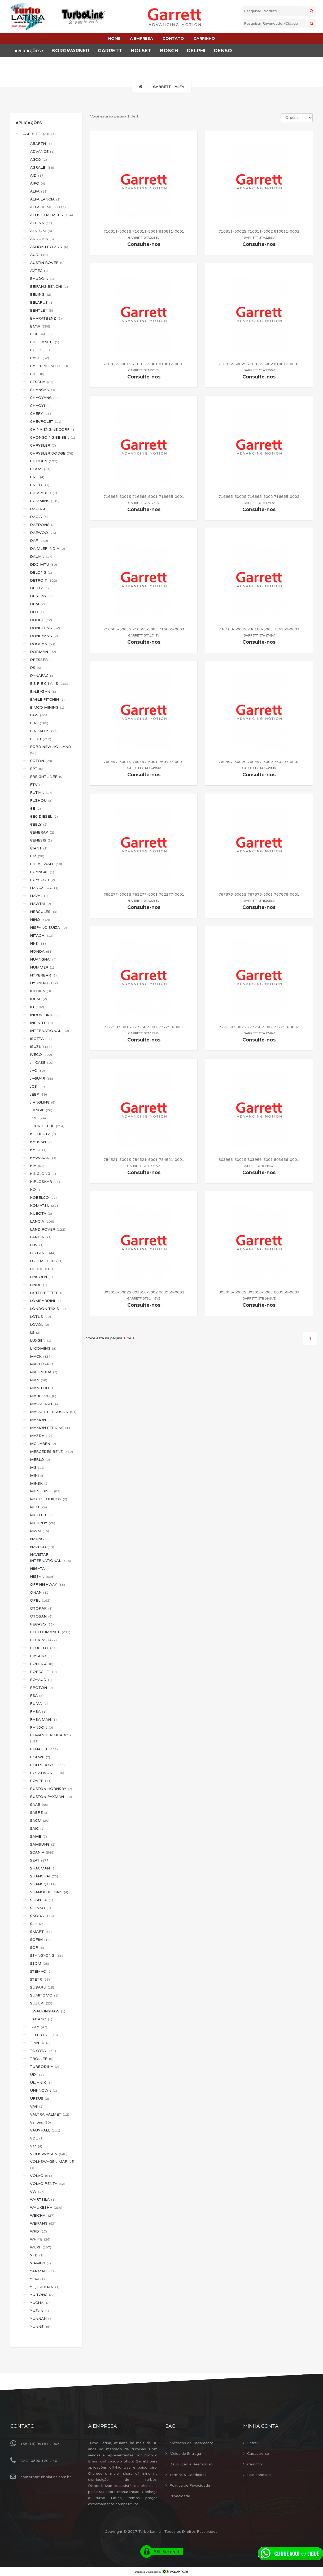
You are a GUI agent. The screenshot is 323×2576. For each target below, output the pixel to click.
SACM (39, 1820)
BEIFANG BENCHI (49, 286)
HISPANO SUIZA (48, 927)
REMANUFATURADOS (51, 1738)
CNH (37, 477)
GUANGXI (42, 872)
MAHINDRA (43, 1372)
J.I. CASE (41, 1062)
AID (37, 175)
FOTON (41, 761)
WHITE (40, 2239)
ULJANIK (41, 2082)
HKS (38, 943)
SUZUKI (41, 2003)
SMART (41, 1931)
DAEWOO (43, 532)
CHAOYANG (45, 397)
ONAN (40, 1592)
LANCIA (42, 1221)
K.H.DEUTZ (43, 1134)
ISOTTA (41, 1038)
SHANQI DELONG (49, 1892)
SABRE (39, 1812)
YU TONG (42, 2294)
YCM (38, 2279)
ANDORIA (42, 239)
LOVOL (39, 1324)
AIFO (37, 183)
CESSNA (41, 382)
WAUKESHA (46, 2207)
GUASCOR (42, 880)
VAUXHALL (45, 2130)
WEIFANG (42, 2223)
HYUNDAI (44, 983)
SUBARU (42, 1987)
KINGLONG (43, 1173)
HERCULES (43, 911)
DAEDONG (42, 524)
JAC (37, 1070)
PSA (36, 1695)
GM (37, 856)
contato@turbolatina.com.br (45, 2477)
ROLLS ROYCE (47, 1765)
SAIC (37, 1828)
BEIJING (40, 294)
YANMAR (43, 2271)
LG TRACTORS (46, 1261)
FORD (40, 739)
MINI (37, 1475)
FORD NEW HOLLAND (51, 749)
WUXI (40, 2247)
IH (37, 1007)
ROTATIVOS (47, 1773)
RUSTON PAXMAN (51, 1796)
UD (37, 2074)
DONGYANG (44, 636)
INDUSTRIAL (45, 1015)
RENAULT (44, 1749)
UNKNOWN (43, 2090)
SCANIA (42, 1852)
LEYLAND (42, 1253)
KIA (37, 1165)
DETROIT (43, 580)
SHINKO (40, 1908)
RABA (38, 1711)
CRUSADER (43, 493)
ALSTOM (41, 231)
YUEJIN (39, 2310)
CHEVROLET (45, 421)
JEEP (38, 1094)
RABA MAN (43, 1719)
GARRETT (39, 134)
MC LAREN (43, 1443)
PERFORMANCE (50, 1632)
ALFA (38, 191)
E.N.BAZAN (43, 691)
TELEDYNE (44, 2035)
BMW (40, 326)
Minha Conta (260, 2426)
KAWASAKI (43, 1158)
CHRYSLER (43, 445)
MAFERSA (42, 1364)
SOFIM (40, 1939)
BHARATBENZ (46, 318)
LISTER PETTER (47, 1293)
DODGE (41, 620)
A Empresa (102, 2426)
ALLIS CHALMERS (51, 215)
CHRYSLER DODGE (51, 453)
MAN (38, 1380)
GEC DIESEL (44, 816)
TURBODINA (44, 2066)
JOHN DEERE (47, 1126)
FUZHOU (41, 800)
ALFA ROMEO (48, 207)
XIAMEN (40, 2263)
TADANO (41, 2019)
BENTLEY (41, 310)
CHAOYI (40, 405)
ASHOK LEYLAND (49, 247)
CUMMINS (44, 501)
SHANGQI (43, 1884)
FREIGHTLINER (46, 776)
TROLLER (41, 2058)
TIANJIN (40, 2043)
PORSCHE (43, 1672)
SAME (38, 1836)
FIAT (39, 723)
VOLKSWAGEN (48, 2154)
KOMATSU (45, 1205)
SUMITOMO (44, 1995)
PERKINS (43, 1640)
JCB (37, 1086)
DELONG (41, 572)
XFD (36, 2255)
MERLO (40, 1459)
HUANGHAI (43, 959)
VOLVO (42, 2175)
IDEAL (38, 999)
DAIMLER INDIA (47, 548)
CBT (37, 374)
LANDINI (40, 1237)
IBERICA (40, 991)
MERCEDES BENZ (51, 1451)
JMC (38, 1118)
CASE (39, 358)
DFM (37, 604)
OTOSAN (41, 1616)
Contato (22, 2426)
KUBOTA (41, 1213)
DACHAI (40, 509)
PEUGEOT (44, 1648)
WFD (38, 2231)
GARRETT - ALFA (168, 87)
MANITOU (42, 1388)
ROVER (40, 1781)
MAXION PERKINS (51, 1428)
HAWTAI (40, 903)
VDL (36, 2138)
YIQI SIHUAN (44, 2287)
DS (35, 667)
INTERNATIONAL (49, 1030)
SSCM (39, 1963)
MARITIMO (43, 1396)
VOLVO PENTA (47, 2183)
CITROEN (43, 461)
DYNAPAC (42, 675)
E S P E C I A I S (49, 683)
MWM (39, 1531)
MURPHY (42, 1523)
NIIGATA (40, 1568)
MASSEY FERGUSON (53, 1412)
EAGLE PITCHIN (47, 699)
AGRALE (42, 167)
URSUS (39, 2098)
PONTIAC (41, 1664)
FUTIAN (41, 792)
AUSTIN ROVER (47, 262)
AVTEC (39, 270)
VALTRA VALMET (49, 2114)
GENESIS (41, 840)
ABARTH (41, 143)
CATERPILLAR (49, 366)
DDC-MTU (43, 564)
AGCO (38, 159)
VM (36, 2146)
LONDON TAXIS (48, 1308)
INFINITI (41, 1023)
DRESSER (42, 659)
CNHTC (39, 485)
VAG (36, 2106)
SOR (37, 1947)
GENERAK (42, 832)
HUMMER (42, 967)
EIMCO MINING (47, 707)
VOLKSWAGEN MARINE (52, 2164)
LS (35, 1332)
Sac (170, 2426)
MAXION (41, 1420)
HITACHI (41, 935)
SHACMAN (43, 1868)
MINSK (39, 1483)
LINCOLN (41, 1277)
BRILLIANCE (44, 342)
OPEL (40, 1600)
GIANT (38, 848)
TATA (38, 2027)
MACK (41, 1356)
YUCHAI (42, 2302)
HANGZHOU (44, 888)
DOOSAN (42, 644)
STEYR (40, 1979)
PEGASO (42, 1624)
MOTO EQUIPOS (48, 1499)
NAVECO (42, 1547)
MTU (38, 1507)
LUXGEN (40, 1340)
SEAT (40, 1860)
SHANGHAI (44, 1876)
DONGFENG (45, 628)
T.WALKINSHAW (47, 2011)
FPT (36, 768)
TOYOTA (43, 2050)
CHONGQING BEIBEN (52, 437)
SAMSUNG (42, 1844)
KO (36, 1189)
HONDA (41, 951)
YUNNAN (41, 2318)
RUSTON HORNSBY (51, 1788)
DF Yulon (41, 596)
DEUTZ (39, 588)
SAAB (39, 1804)
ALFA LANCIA (45, 199)
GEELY (38, 824)
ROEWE (40, 1757)
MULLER (41, 1515)
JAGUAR (41, 1078)
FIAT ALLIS (44, 731)
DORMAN (43, 652)
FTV (36, 784)
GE (35, 808)
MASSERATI (44, 1404)
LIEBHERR (42, 1269)
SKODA (42, 1916)
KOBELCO (43, 1197)
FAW (39, 715)
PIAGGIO (41, 1656)
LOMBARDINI (45, 1300)
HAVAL (39, 895)
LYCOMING (43, 1348)
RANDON (41, 1727)
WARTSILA (42, 2199)
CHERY (40, 413)
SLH (36, 1923)
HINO (40, 919)
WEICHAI (42, 2215)
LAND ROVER (47, 1229)
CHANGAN (42, 389)
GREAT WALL (46, 864)
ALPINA (41, 223)
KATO (38, 1150)
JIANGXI (41, 1110)
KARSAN (41, 1142)
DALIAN (41, 556)
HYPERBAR (43, 975)
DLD (37, 612)
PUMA (39, 1703)
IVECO (41, 1054)
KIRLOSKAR (45, 1181)
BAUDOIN (42, 278)
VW (37, 2191)
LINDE (38, 1285)
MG (37, 1467)
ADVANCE (42, 151)
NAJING (40, 1539)
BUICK (40, 350)
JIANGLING (42, 1102)
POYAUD (41, 1679)
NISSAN (42, 1576)
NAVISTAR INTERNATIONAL (50, 1557)
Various (40, 2122)
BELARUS (42, 302)
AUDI (40, 254)
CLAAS (40, 469)
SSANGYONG (46, 1955)
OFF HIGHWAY (47, 1584)
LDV (36, 1245)
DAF (39, 540)
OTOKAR (41, 1608)
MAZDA (41, 1435)
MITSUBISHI (45, 1491)
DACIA (39, 517)
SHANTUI (41, 1900)
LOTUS (40, 1316)
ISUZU (41, 1046)
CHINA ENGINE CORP (53, 429)
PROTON (41, 1687)
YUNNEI (40, 2326)
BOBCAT (41, 334)
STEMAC (41, 1971)
